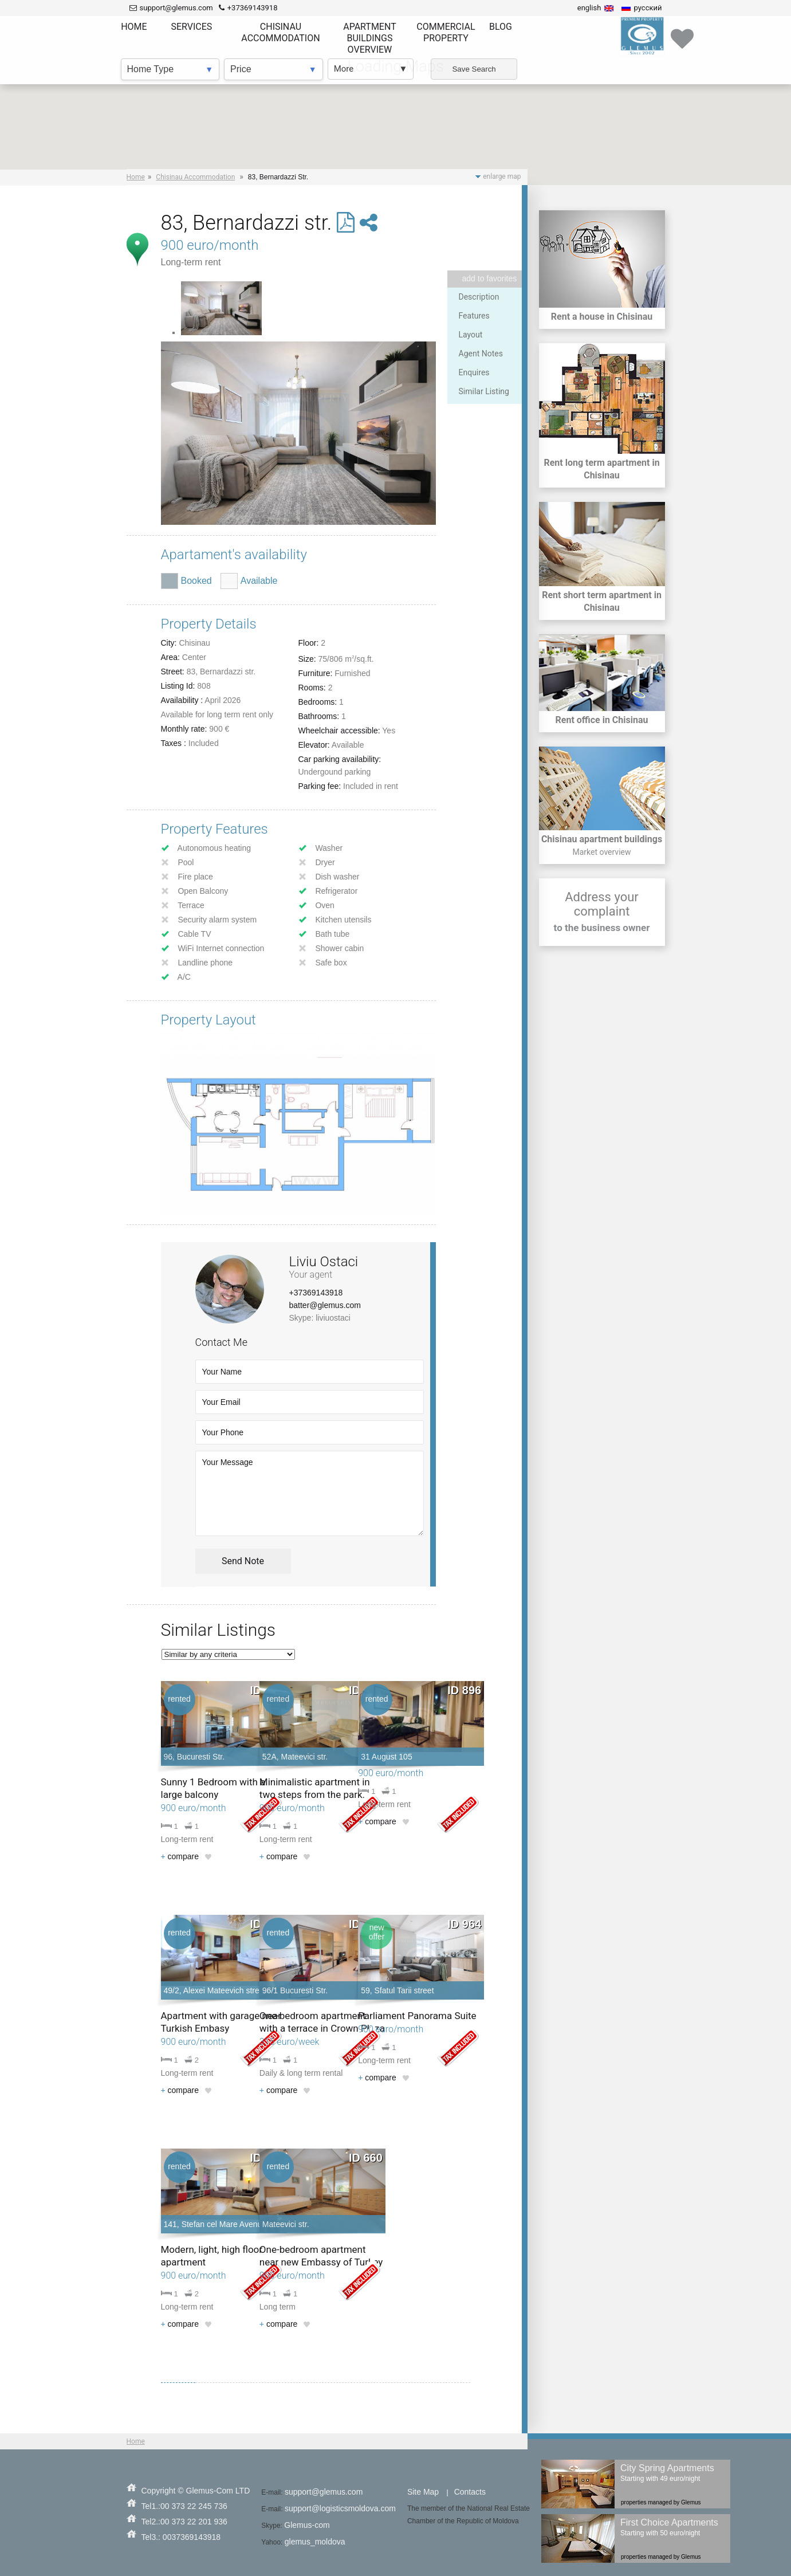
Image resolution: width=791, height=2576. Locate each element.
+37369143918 (316, 1292)
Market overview (601, 852)
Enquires (474, 372)
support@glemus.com (324, 2491)
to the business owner (602, 927)
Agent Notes (481, 353)
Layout (471, 334)
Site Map (423, 2491)
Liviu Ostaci (324, 1262)
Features (474, 315)
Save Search (473, 69)
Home (136, 177)
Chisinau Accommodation (195, 177)
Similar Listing (484, 391)
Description (479, 296)
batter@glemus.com (325, 1305)
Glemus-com (306, 2525)
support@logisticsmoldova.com (340, 2508)
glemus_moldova (315, 2541)
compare (180, 1856)
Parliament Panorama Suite (417, 2015)
